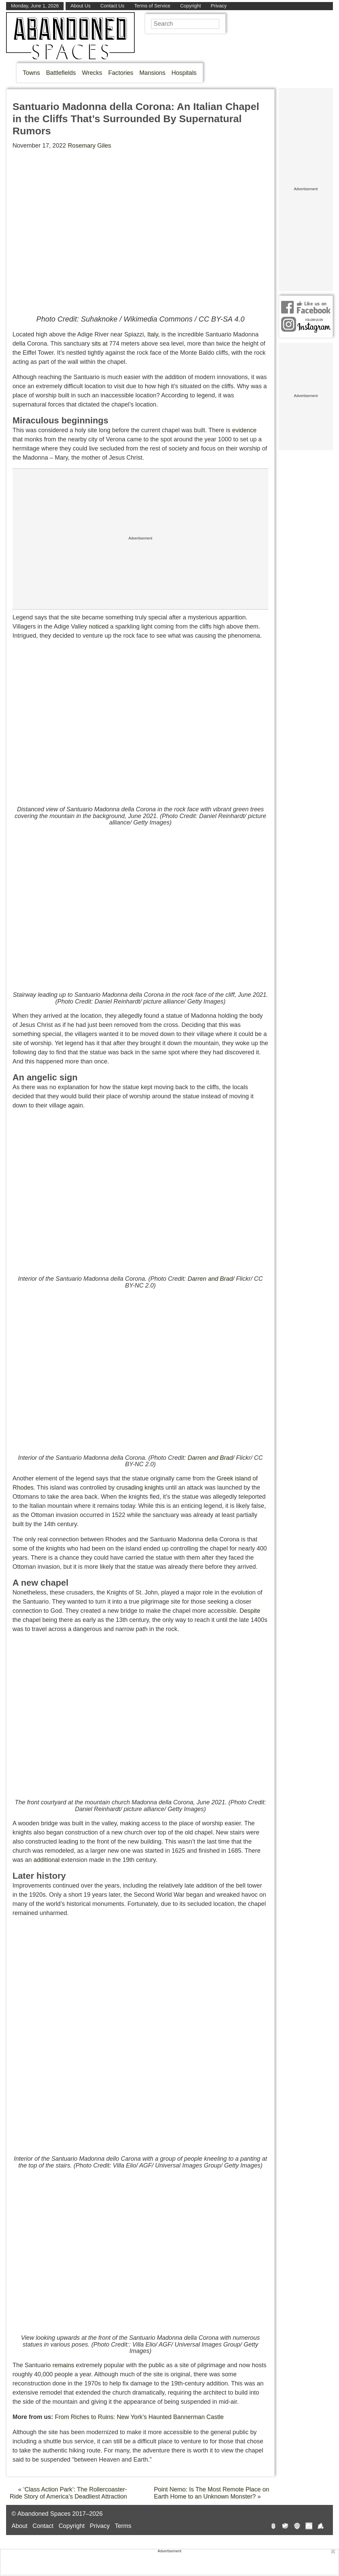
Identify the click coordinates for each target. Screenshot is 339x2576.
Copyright (190, 5)
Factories (120, 72)
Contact (42, 2526)
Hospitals (184, 72)
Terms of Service (152, 5)
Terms (123, 2526)
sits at (100, 343)
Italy (152, 334)
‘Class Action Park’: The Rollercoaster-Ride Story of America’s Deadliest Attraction (68, 2493)
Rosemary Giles (89, 145)
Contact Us (112, 5)
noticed (98, 626)
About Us (81, 5)
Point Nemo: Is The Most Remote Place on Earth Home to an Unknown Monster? (211, 2493)
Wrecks (92, 72)
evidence (244, 430)
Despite (250, 1610)
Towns (31, 72)
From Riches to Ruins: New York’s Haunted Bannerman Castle (139, 2417)
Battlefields (61, 72)
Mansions (152, 72)
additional (46, 1859)
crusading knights (140, 1487)
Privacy (219, 5)
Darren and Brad (210, 1278)
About (19, 2526)
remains (63, 2365)
